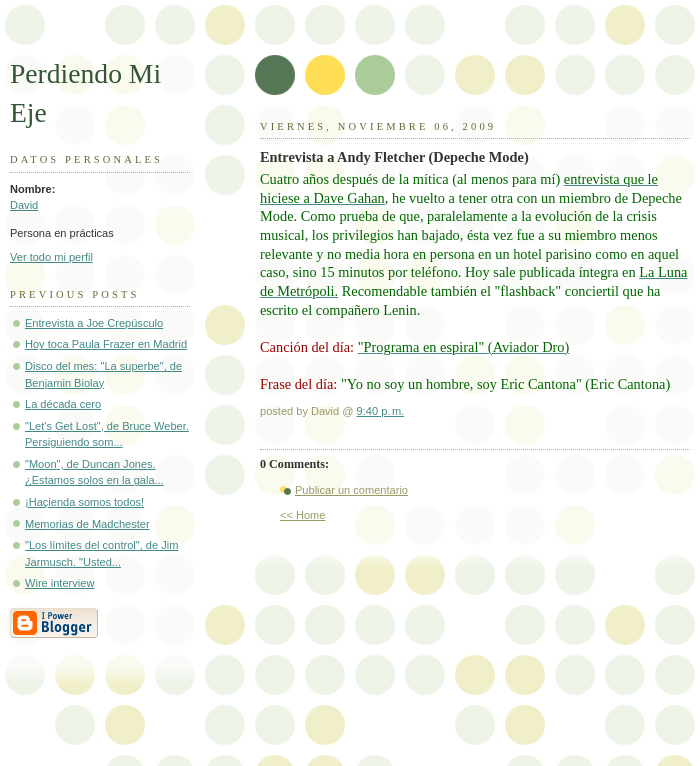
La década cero (63, 404)
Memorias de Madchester (87, 524)
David (24, 205)
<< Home (302, 515)
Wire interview (59, 583)
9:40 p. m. (381, 411)
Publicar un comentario (351, 490)
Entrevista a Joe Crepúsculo (94, 323)
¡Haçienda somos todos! (84, 502)
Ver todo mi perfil (51, 257)
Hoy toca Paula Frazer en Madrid (106, 344)
